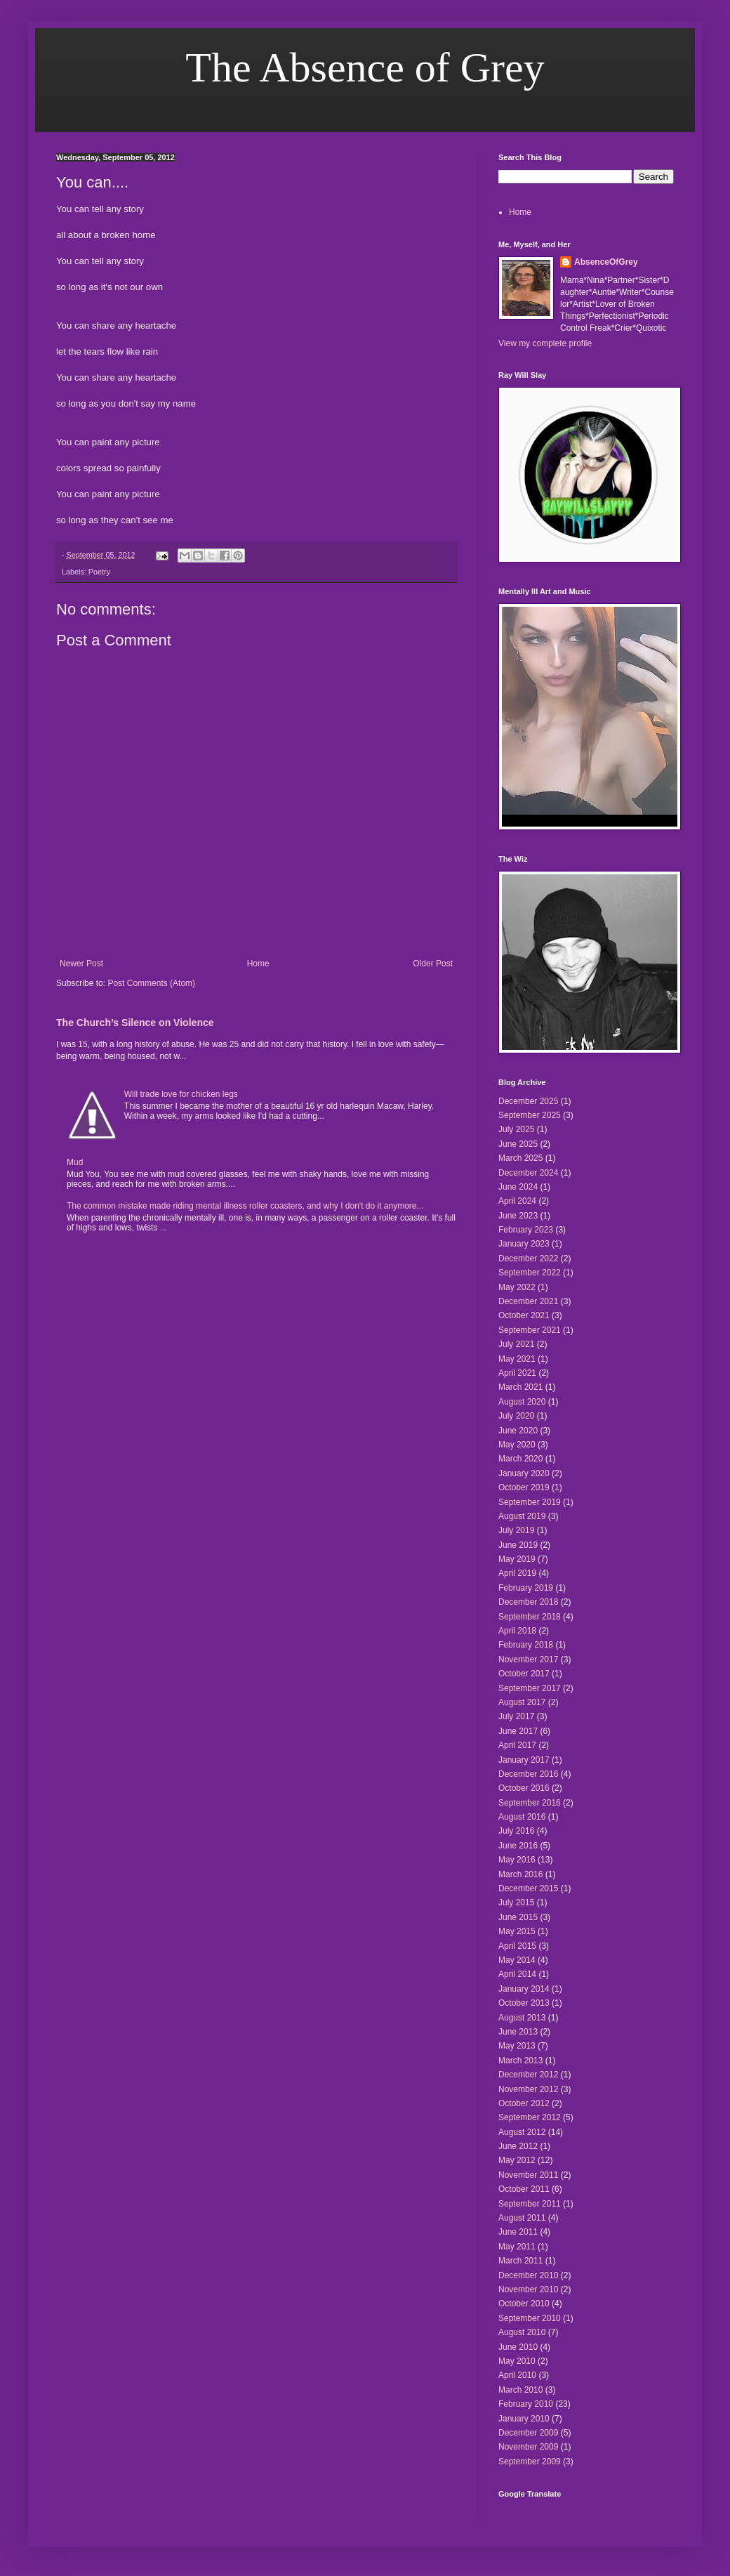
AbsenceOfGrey (606, 262)
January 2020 (524, 1473)
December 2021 (528, 1301)
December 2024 (528, 1173)
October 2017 (524, 1673)
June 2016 (518, 1846)
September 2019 (529, 1502)
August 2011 (521, 2218)
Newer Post (81, 963)
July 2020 (516, 1416)
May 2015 (517, 1931)
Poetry (99, 571)
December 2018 (528, 1602)
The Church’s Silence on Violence (135, 1022)
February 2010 (525, 2404)
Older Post (433, 963)
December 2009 (528, 2433)
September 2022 (529, 1272)
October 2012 (524, 2103)
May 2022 (517, 1287)
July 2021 (516, 1344)
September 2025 (529, 1115)
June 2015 (518, 1917)
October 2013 (524, 2003)
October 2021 (524, 1315)
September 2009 (529, 2461)
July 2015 (516, 1902)
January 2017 (524, 1760)
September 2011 (529, 2204)
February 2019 (525, 1588)
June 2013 (518, 2032)
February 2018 (525, 1645)
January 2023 (524, 1244)
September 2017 (529, 1688)
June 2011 (518, 2232)
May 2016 (517, 1860)
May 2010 (517, 2361)
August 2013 (521, 2018)
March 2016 (520, 1874)
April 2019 (517, 1573)
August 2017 (521, 1702)
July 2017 (516, 1716)
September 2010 (529, 2318)
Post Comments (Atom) (151, 983)
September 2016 (529, 1803)
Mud (75, 1162)
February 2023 (525, 1230)
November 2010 (528, 2289)
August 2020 (521, 1402)
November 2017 (528, 1659)
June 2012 (518, 2146)
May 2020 (517, 1445)
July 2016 (516, 1831)
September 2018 (529, 1617)
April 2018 (517, 1631)
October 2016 (524, 1788)
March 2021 (520, 1387)
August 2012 (521, 2132)
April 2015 (517, 1946)
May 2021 (517, 1359)
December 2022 (528, 1258)
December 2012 (528, 2074)
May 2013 (517, 2046)
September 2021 (529, 1330)
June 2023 (518, 1216)
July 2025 (516, 1129)
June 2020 (518, 1430)
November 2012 (528, 2089)
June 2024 (518, 1187)
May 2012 (517, 2160)
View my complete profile (545, 343)
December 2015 (528, 1888)
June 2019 (518, 1545)
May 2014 (517, 1960)
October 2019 (524, 1487)
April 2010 (517, 2375)
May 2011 (517, 2247)
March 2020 (520, 1459)
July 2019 (516, 1530)
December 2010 (528, 2275)
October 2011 (524, 2189)
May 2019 (517, 1559)
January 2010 (524, 2419)
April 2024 (517, 1201)
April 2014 (517, 1974)
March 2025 (520, 1158)
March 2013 (520, 2060)
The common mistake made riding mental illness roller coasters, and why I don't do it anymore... (245, 1206)
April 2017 (517, 1745)
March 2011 (520, 2261)
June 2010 (518, 2347)
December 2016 (528, 1774)
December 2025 (528, 1101)
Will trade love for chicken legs (181, 1094)
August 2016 (521, 1817)
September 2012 (529, 2117)
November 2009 (528, 2447)
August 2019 (521, 1516)
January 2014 (524, 1989)
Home (258, 963)
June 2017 (518, 1731)
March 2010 (520, 2390)
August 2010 (521, 2332)
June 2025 (518, 1144)
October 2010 (524, 2303)
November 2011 (528, 2175)
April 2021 (517, 1373)
